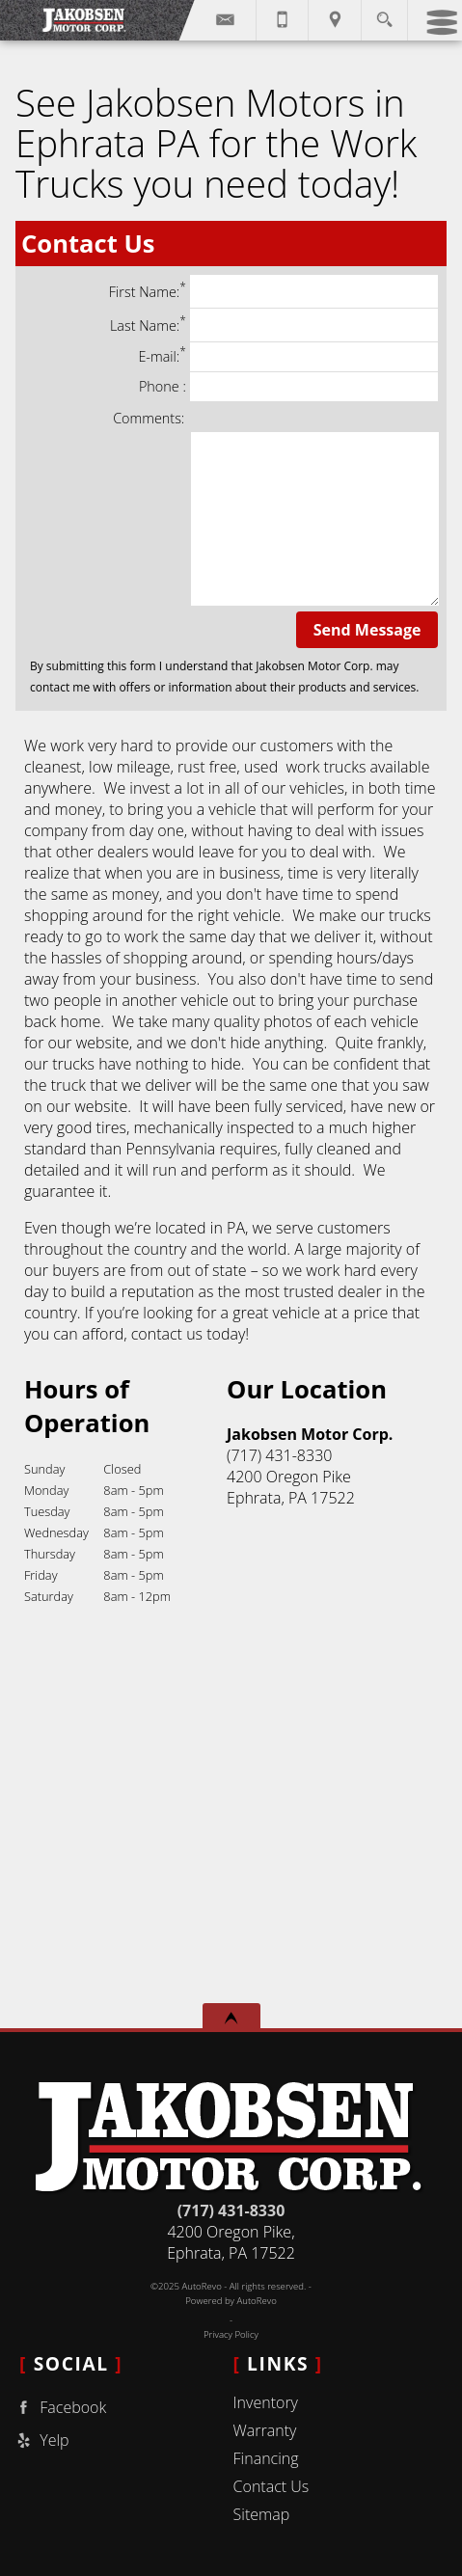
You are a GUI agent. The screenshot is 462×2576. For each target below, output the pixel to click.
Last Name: (274, 325)
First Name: (273, 291)
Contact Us (271, 2486)
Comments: (148, 418)
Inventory (265, 2402)
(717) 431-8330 (231, 2210)
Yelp (40, 2440)
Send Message (367, 629)
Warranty (265, 2430)
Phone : (288, 386)
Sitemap (261, 2514)
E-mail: (288, 356)
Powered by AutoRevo (231, 2300)
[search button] (384, 14)
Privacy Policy (231, 2334)
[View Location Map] (335, 20)
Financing (266, 2458)
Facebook (59, 2408)
